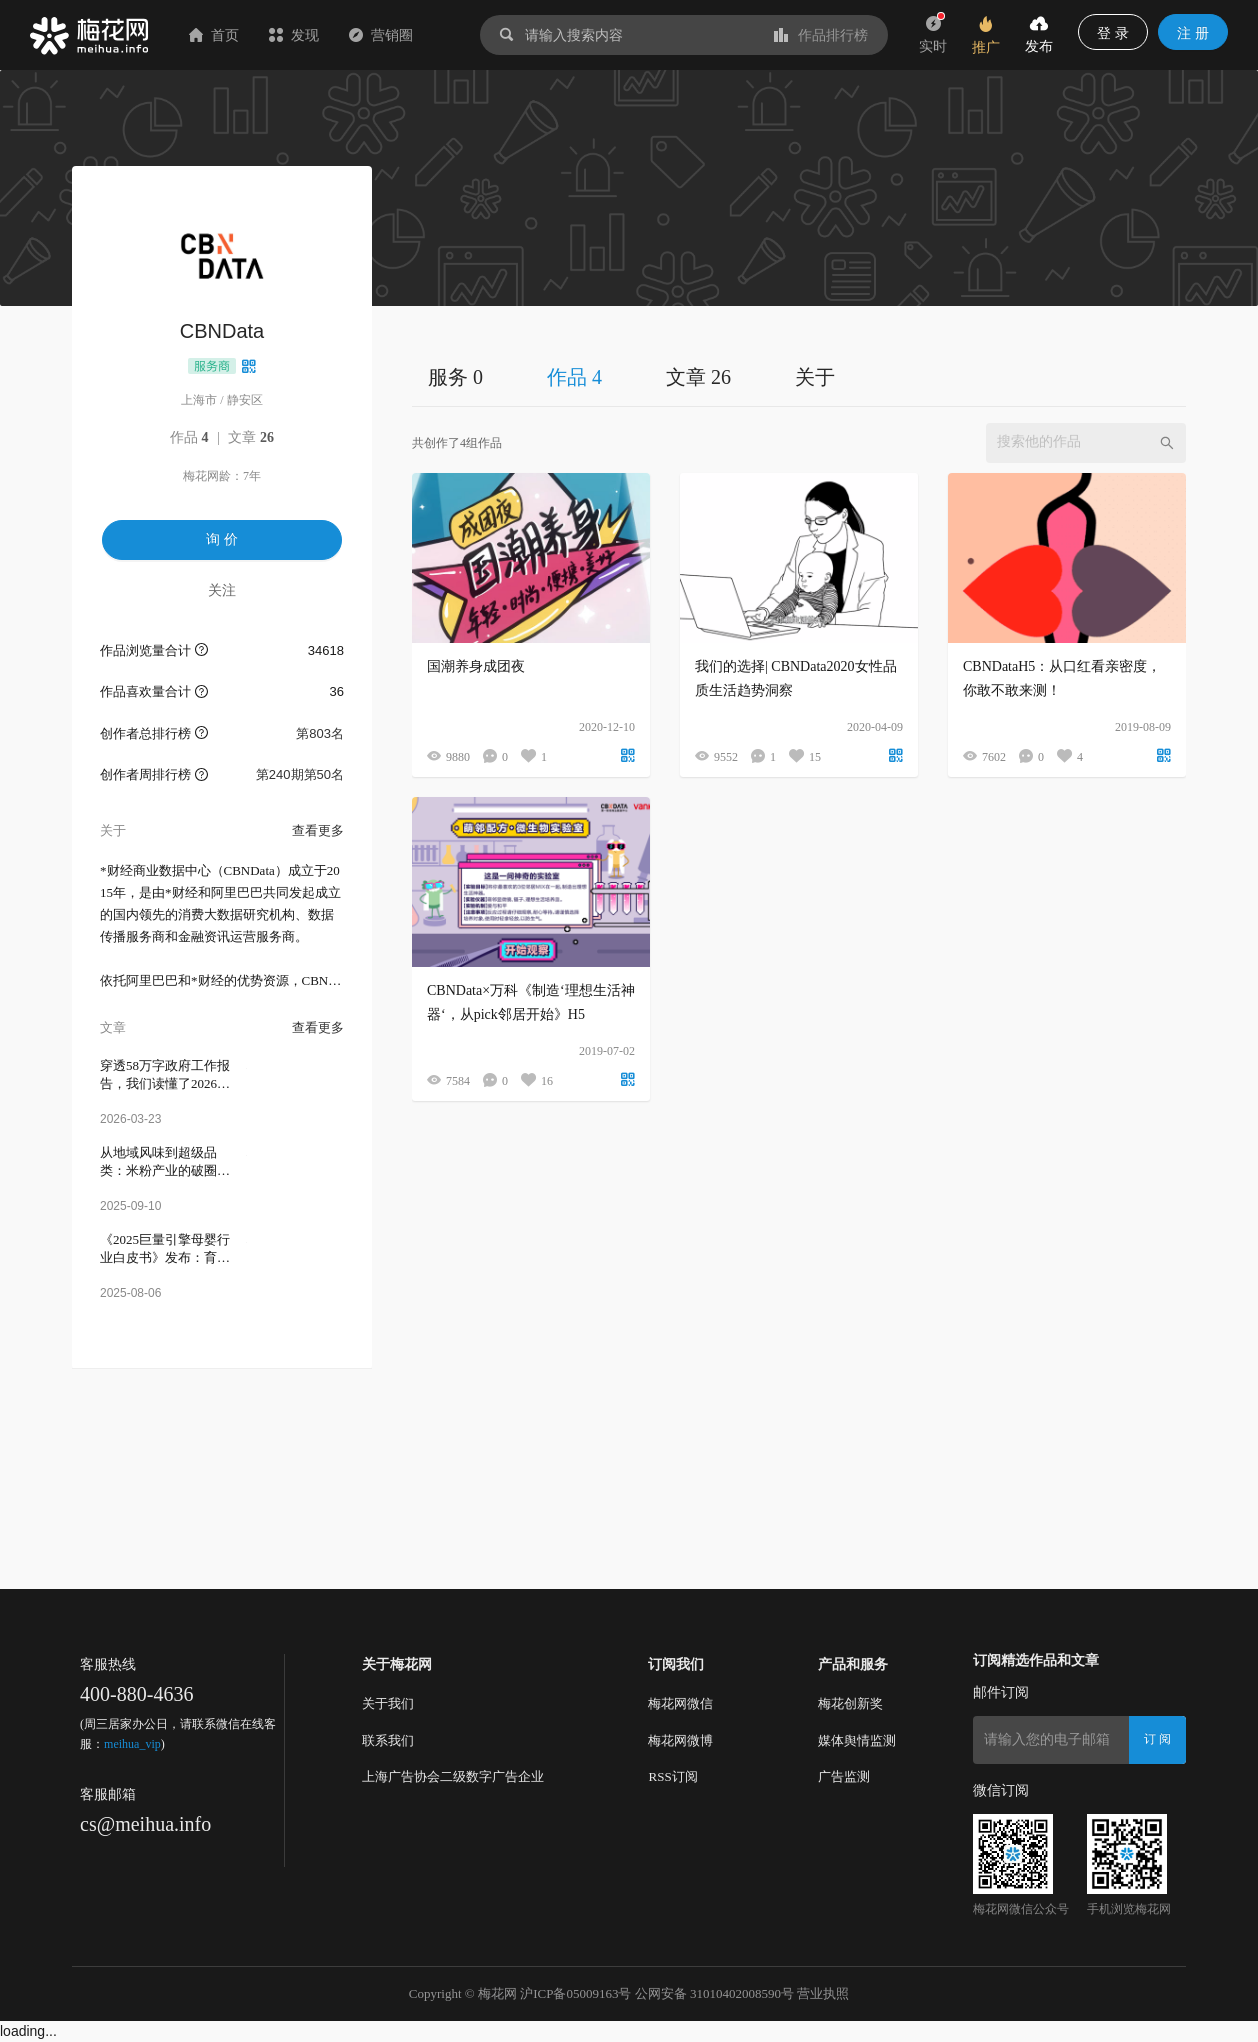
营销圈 (381, 35)
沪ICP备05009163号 (575, 1993)
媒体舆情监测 (857, 1740)
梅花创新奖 (850, 1703)
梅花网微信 (680, 1703)
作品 (189, 437)
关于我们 (388, 1703)
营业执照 (823, 1993)
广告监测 (844, 1776)
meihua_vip (132, 1744)
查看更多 (318, 830)
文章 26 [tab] (698, 377)
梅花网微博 (680, 1740)
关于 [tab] (815, 377)
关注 (222, 590)
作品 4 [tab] (574, 377)
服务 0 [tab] (455, 377)
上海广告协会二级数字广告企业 (453, 1776)
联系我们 (388, 1740)
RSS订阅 (672, 1776)
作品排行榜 (821, 35)
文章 (251, 437)
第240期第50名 (300, 774)
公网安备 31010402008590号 (714, 1993)
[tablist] (799, 376)
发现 (294, 35)
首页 (214, 35)
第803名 (320, 733)
